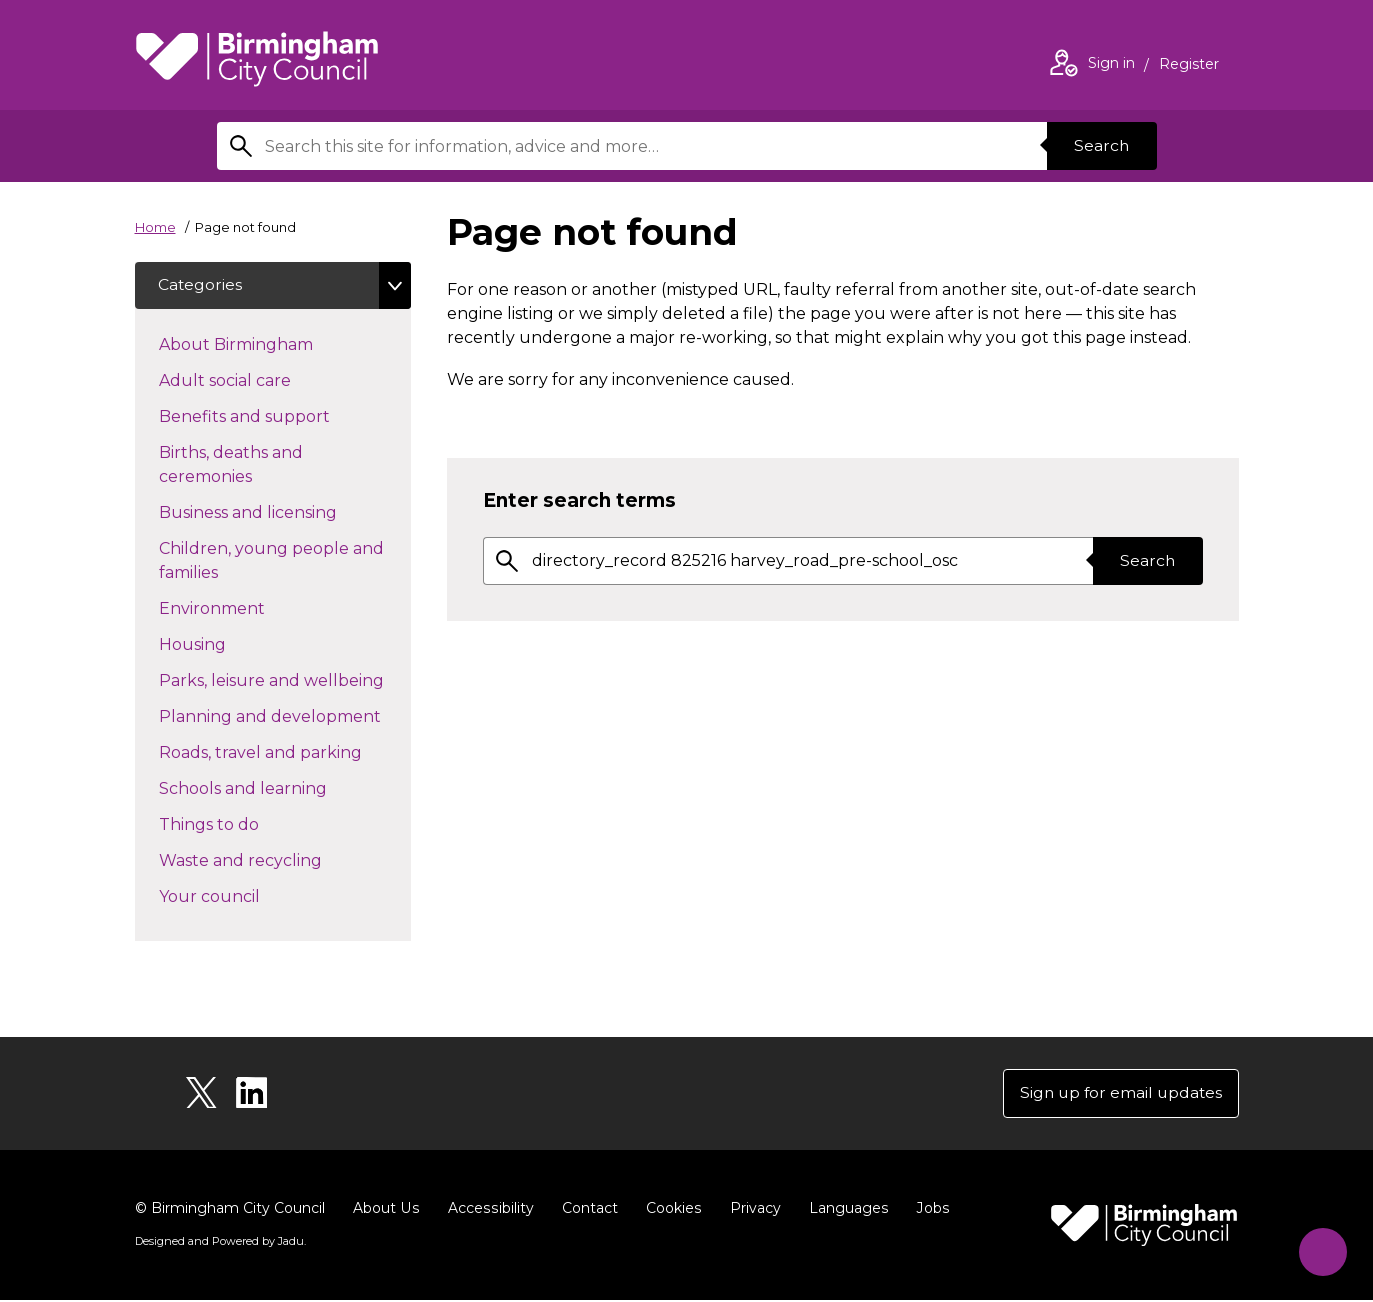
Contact (586, 1210)
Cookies (669, 1210)
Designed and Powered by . (220, 1243)
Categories (201, 285)
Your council (245, 896)
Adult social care (260, 380)
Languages (843, 1210)
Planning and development (285, 716)
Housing (228, 644)
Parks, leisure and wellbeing (285, 680)
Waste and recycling (276, 860)
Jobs (927, 1210)
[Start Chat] (1319, 1248)
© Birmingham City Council (230, 1210)
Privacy (750, 1210)
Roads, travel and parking (285, 752)
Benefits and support (280, 416)
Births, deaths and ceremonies (241, 465)
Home (155, 227)
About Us (385, 1210)
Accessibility (488, 1210)
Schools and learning (278, 788)
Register (1189, 66)
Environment (247, 608)
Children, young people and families (271, 561)
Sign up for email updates (1118, 1094)
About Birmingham (271, 344)
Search (1101, 145)
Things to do (244, 824)
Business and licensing (283, 512)
